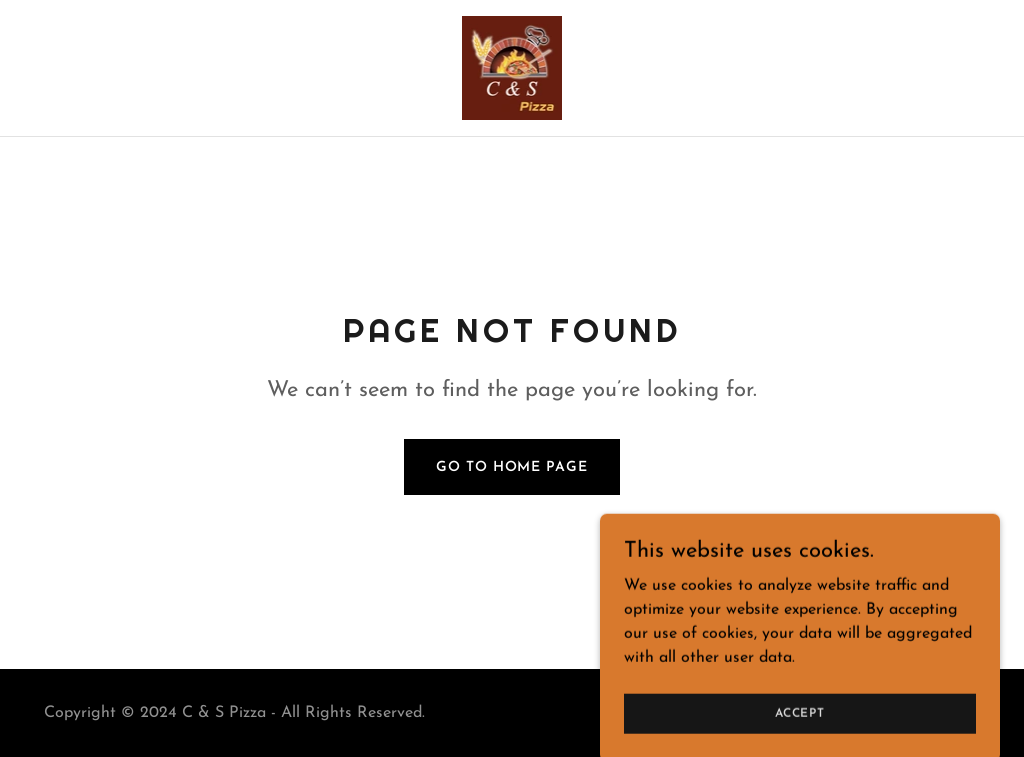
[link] (512, 67)
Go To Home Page (511, 467)
